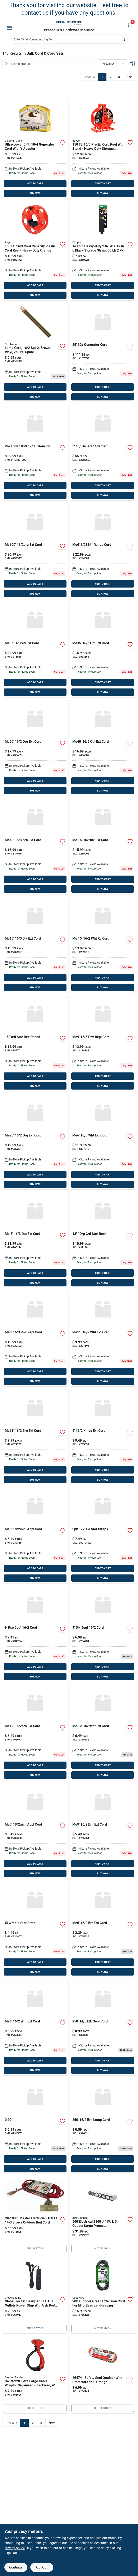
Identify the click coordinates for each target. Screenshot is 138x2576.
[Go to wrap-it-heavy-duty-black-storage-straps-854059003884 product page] (103, 250)
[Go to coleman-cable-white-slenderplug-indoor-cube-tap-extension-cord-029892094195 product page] (103, 1337)
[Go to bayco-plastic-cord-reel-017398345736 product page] (35, 250)
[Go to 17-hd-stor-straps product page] (103, 1534)
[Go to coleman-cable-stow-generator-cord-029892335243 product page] (35, 148)
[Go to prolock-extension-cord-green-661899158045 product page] (35, 451)
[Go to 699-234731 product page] (103, 1633)
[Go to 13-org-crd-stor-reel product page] (103, 1239)
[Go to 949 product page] (103, 1436)
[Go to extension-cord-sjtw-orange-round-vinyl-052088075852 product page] (35, 550)
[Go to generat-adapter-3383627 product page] (103, 451)
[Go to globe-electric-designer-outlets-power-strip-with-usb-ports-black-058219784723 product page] (35, 2294)
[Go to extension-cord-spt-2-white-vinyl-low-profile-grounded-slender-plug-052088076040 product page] (103, 1140)
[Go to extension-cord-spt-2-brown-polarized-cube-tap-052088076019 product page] (103, 1830)
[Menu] (9, 27)
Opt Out (41, 2567)
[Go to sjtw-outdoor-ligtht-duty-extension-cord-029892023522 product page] (103, 2294)
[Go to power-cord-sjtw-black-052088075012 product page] (103, 1042)
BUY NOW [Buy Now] (35, 193)
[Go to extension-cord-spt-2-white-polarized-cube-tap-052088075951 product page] (35, 2026)
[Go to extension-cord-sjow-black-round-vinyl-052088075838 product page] (35, 944)
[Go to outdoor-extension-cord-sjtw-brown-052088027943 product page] (35, 845)
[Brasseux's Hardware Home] (69, 23)
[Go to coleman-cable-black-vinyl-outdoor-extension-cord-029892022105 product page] (103, 845)
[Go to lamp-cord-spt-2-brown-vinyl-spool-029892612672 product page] (35, 352)
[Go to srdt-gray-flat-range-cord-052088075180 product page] (103, 550)
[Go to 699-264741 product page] (103, 2374)
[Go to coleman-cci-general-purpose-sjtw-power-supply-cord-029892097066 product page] (35, 1337)
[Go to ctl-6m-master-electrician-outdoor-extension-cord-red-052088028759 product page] (35, 648)
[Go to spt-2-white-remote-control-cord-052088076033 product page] (103, 944)
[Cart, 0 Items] (130, 25)
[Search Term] (69, 39)
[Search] (124, 39)
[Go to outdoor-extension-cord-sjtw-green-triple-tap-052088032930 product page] (35, 1239)
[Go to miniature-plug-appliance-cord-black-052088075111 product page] (35, 1830)
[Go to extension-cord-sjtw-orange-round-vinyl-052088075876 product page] (35, 1140)
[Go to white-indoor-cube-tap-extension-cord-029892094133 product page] (103, 1731)
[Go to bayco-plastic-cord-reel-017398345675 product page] (103, 148)
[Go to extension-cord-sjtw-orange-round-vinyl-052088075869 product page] (35, 747)
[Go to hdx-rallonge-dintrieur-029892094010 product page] (103, 1928)
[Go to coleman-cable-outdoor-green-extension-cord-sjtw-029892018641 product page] (103, 747)
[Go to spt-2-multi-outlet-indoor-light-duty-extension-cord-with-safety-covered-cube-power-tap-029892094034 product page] (35, 1731)
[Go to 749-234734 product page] (35, 1633)
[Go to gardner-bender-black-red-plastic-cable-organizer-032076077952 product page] (35, 2374)
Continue (15, 2567)
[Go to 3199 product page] (103, 2214)
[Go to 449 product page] (35, 1928)
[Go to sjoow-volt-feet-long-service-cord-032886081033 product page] (103, 2026)
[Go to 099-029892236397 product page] (35, 2125)
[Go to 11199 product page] (103, 352)
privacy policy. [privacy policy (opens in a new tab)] (14, 2548)
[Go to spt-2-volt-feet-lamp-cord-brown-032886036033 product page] (103, 2125)
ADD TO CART (35, 183)
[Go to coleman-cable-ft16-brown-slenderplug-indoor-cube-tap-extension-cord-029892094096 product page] (35, 1436)
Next (129, 77)
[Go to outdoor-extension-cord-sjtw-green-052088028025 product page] (103, 648)
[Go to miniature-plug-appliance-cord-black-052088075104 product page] (35, 1534)
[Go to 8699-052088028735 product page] (35, 2214)
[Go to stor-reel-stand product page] (35, 1042)
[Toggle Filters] (132, 63)
